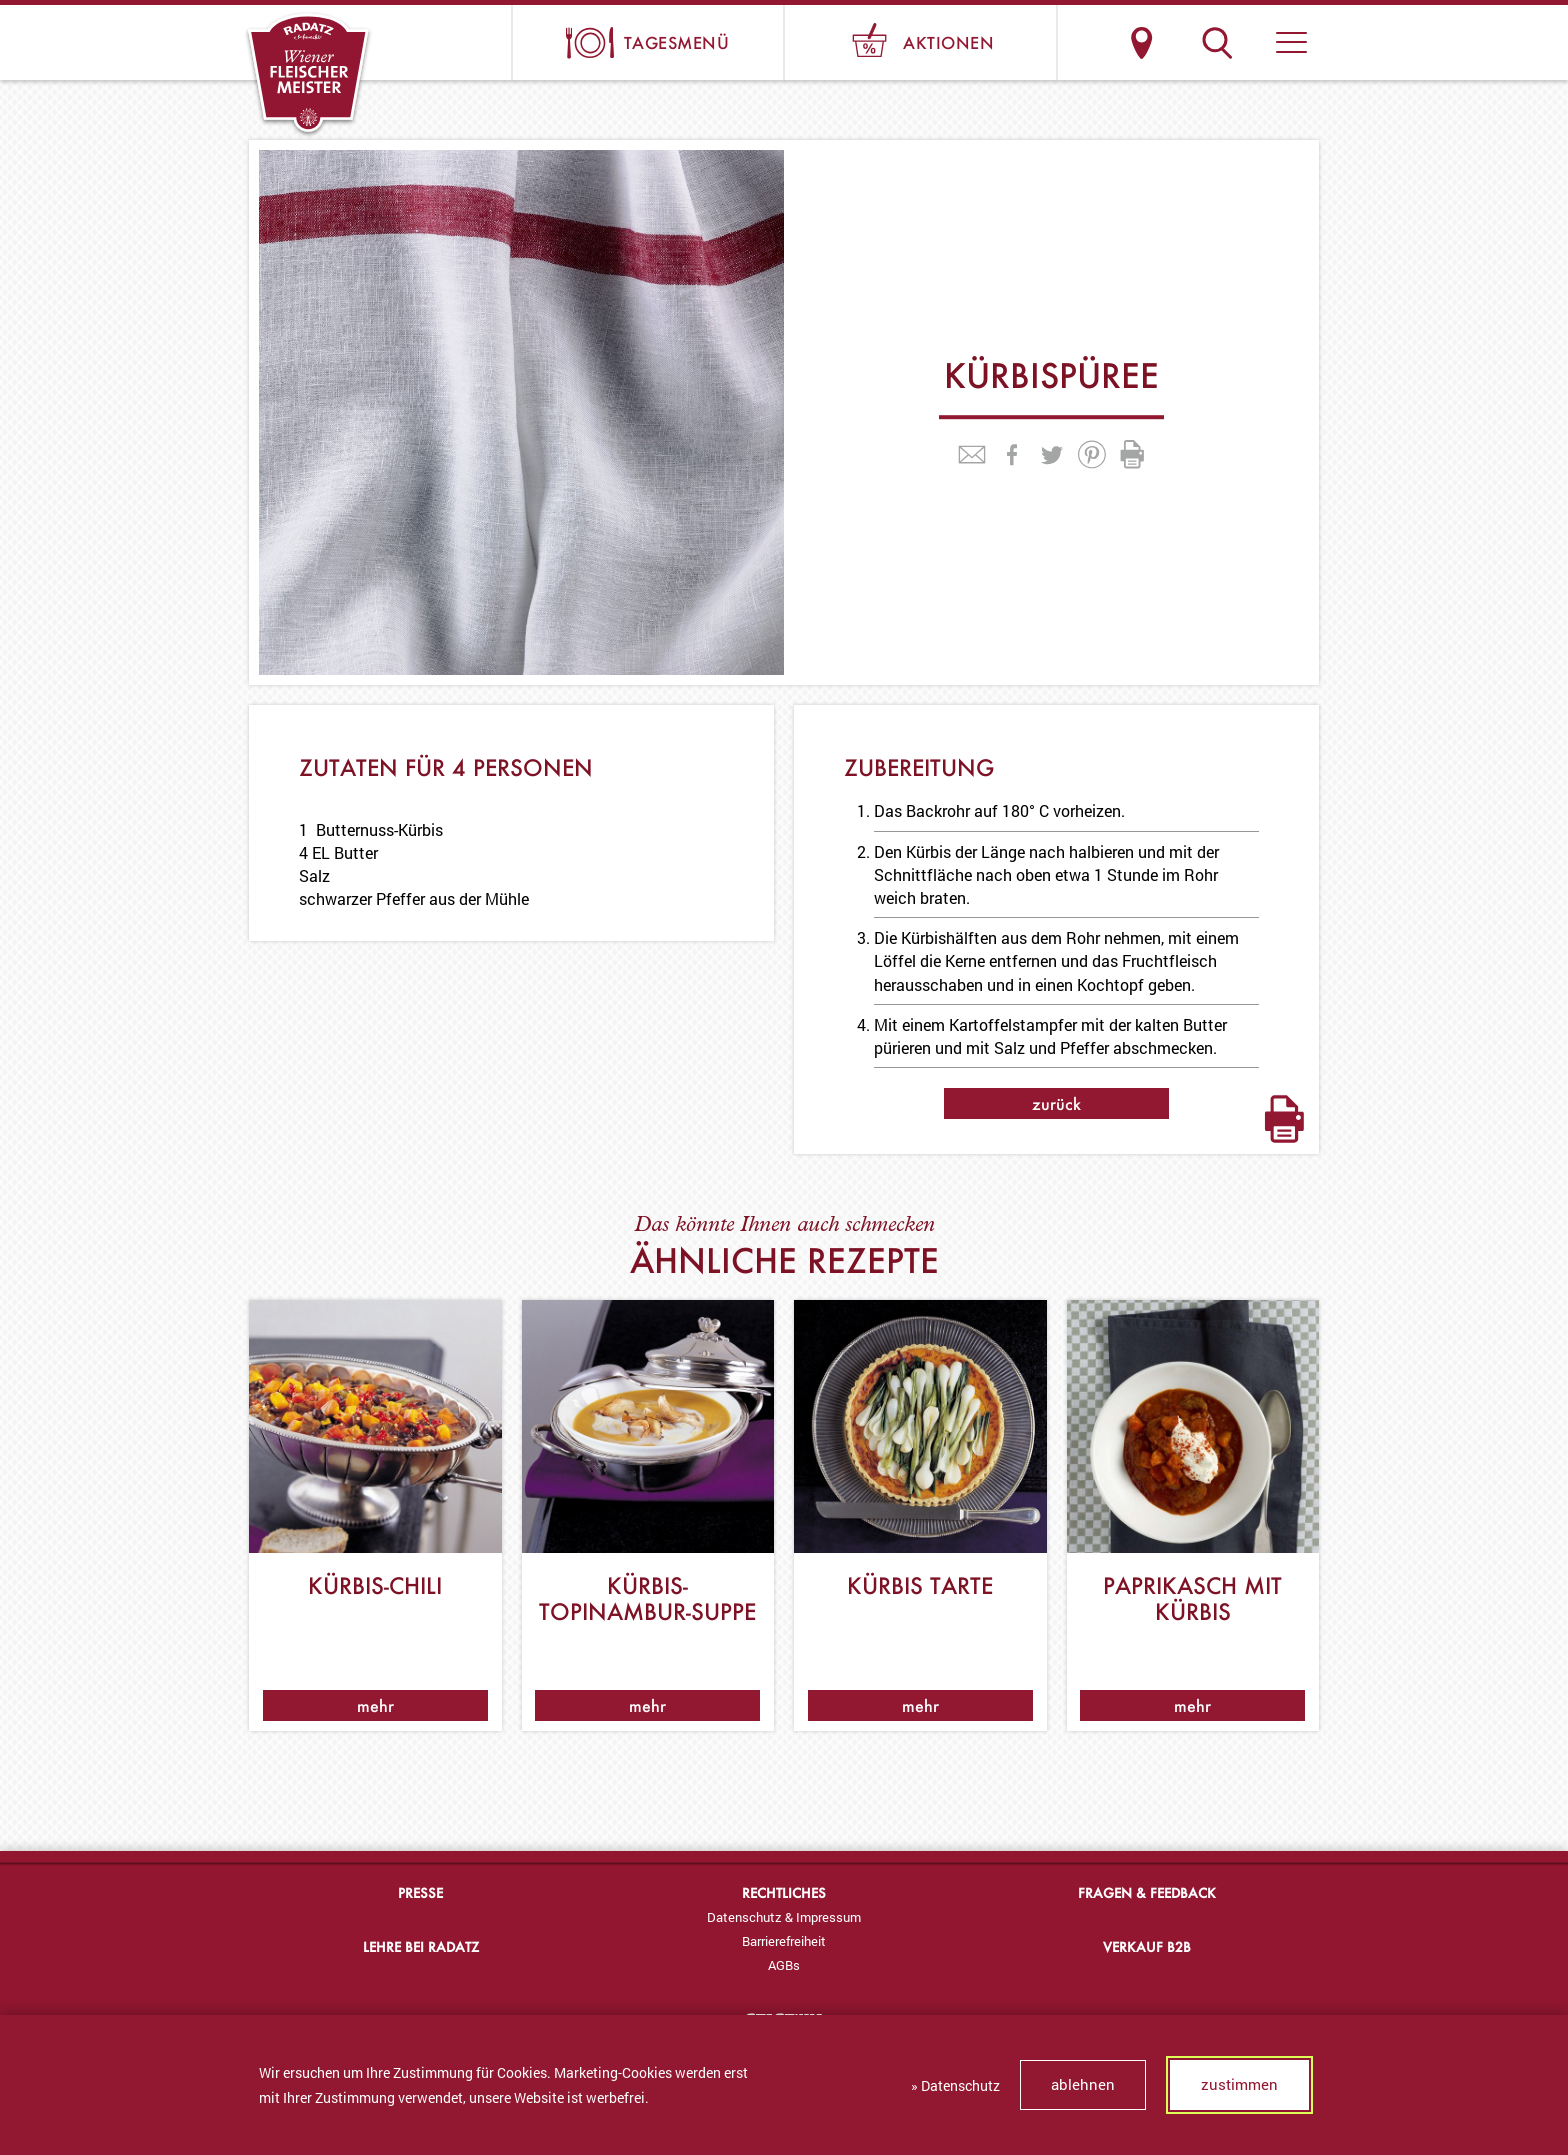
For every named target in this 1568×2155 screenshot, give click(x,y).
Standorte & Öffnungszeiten (1141, 42)
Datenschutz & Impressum (784, 1917)
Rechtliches (784, 1892)
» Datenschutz (955, 2085)
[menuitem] (783, 1917)
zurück (1056, 1103)
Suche (1216, 42)
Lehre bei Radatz (421, 1946)
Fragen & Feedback (1147, 1892)
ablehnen (1083, 2084)
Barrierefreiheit (784, 1941)
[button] (1291, 42)
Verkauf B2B (1147, 1946)
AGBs (784, 1965)
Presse (420, 1892)
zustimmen (1239, 2084)
